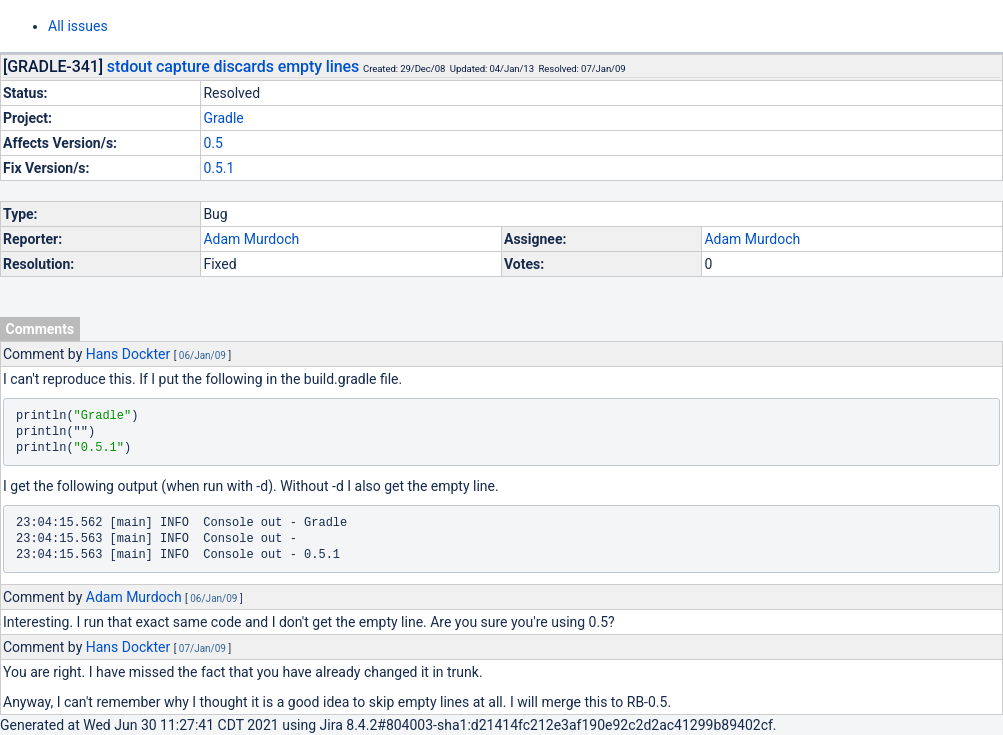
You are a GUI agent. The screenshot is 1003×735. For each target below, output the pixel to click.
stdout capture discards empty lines (233, 66)
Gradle (223, 118)
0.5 (212, 143)
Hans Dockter (128, 354)
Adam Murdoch (251, 239)
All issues (78, 26)
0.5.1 (218, 168)
